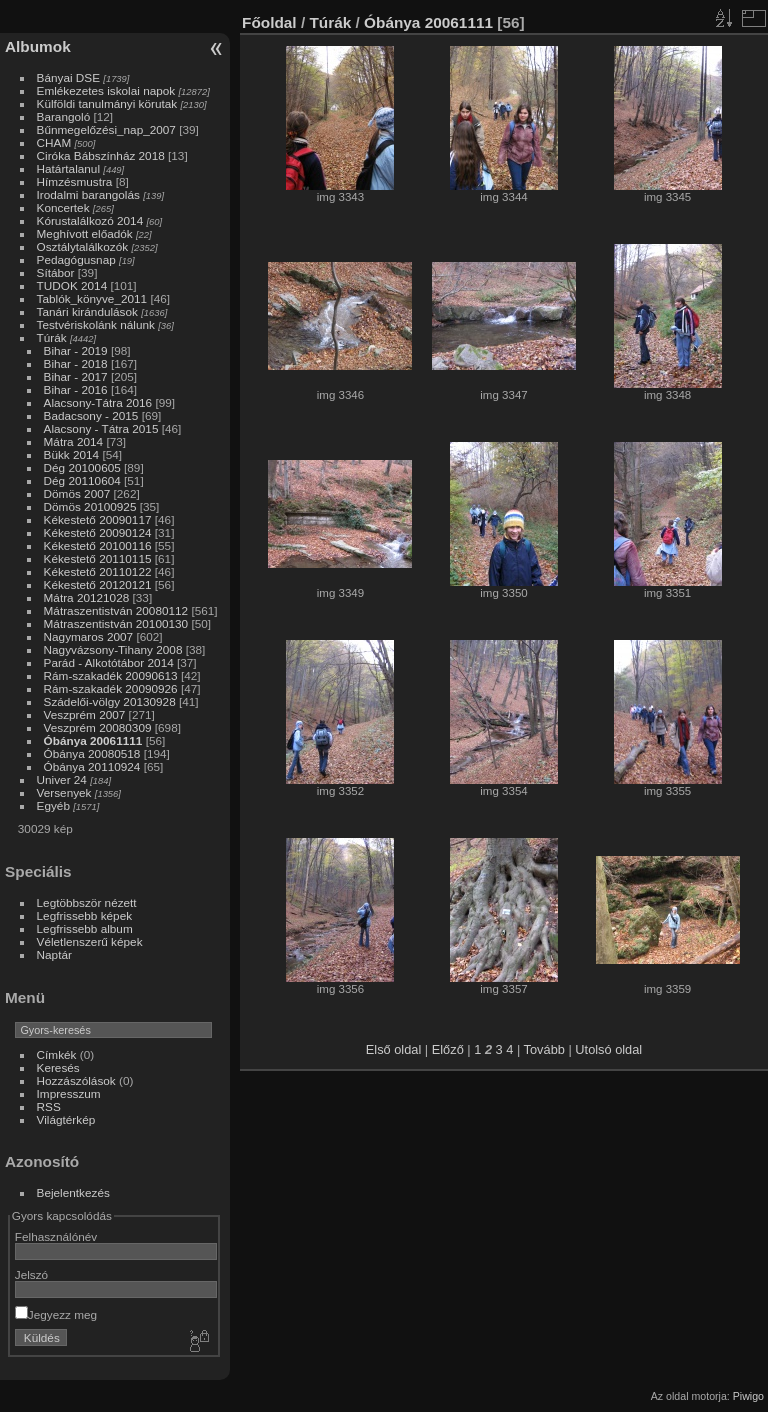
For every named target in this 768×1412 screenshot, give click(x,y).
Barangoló (64, 116)
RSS (49, 1106)
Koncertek (63, 207)
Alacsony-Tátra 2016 (98, 402)
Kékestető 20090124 (98, 532)
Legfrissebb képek (85, 915)
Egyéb (53, 805)
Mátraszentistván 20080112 (116, 610)
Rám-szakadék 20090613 (111, 675)
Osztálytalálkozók (83, 246)
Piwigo (748, 1396)
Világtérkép (66, 1119)
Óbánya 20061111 (93, 740)
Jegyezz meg (56, 1314)
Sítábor (56, 272)
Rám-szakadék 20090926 (111, 688)
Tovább (544, 1049)
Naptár (54, 954)
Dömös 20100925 (90, 506)
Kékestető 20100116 (98, 545)
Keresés (58, 1067)
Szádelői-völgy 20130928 (110, 701)
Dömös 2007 (77, 493)
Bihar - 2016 (76, 389)
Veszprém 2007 (85, 714)
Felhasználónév (56, 1236)
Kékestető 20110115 (98, 558)
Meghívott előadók (85, 233)
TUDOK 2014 (72, 285)
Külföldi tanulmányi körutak (107, 103)
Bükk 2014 (72, 454)
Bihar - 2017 (76, 376)
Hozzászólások (76, 1080)
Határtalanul (68, 168)
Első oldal (394, 1049)
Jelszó (31, 1274)
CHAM (54, 142)
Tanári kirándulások (87, 311)
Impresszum (69, 1093)
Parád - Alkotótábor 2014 (109, 662)
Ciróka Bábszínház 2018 (101, 155)
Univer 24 (62, 779)
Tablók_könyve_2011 (92, 298)
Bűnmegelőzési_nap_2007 (106, 129)
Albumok (38, 46)
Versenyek (64, 792)
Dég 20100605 (82, 467)
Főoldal (269, 22)
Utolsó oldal (608, 1049)
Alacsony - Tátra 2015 (101, 428)
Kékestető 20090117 (98, 519)
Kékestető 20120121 (98, 584)
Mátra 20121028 (87, 597)
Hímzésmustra (75, 181)
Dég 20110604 (82, 480)
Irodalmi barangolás (88, 194)
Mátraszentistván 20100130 (116, 623)
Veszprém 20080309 (98, 727)
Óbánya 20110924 (92, 766)
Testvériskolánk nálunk (96, 324)
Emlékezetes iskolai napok (106, 90)
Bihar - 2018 (76, 363)
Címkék (57, 1054)
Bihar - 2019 (76, 350)
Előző (448, 1049)
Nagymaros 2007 (89, 636)
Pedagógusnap (76, 259)
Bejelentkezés (73, 1192)
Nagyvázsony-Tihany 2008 (113, 649)
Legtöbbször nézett (87, 902)
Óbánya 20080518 (92, 753)
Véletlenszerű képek (90, 941)
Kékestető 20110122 (98, 571)
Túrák (52, 337)
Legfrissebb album (85, 928)
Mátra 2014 (74, 441)
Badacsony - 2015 (91, 415)
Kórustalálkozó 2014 (90, 220)
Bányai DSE (68, 77)
